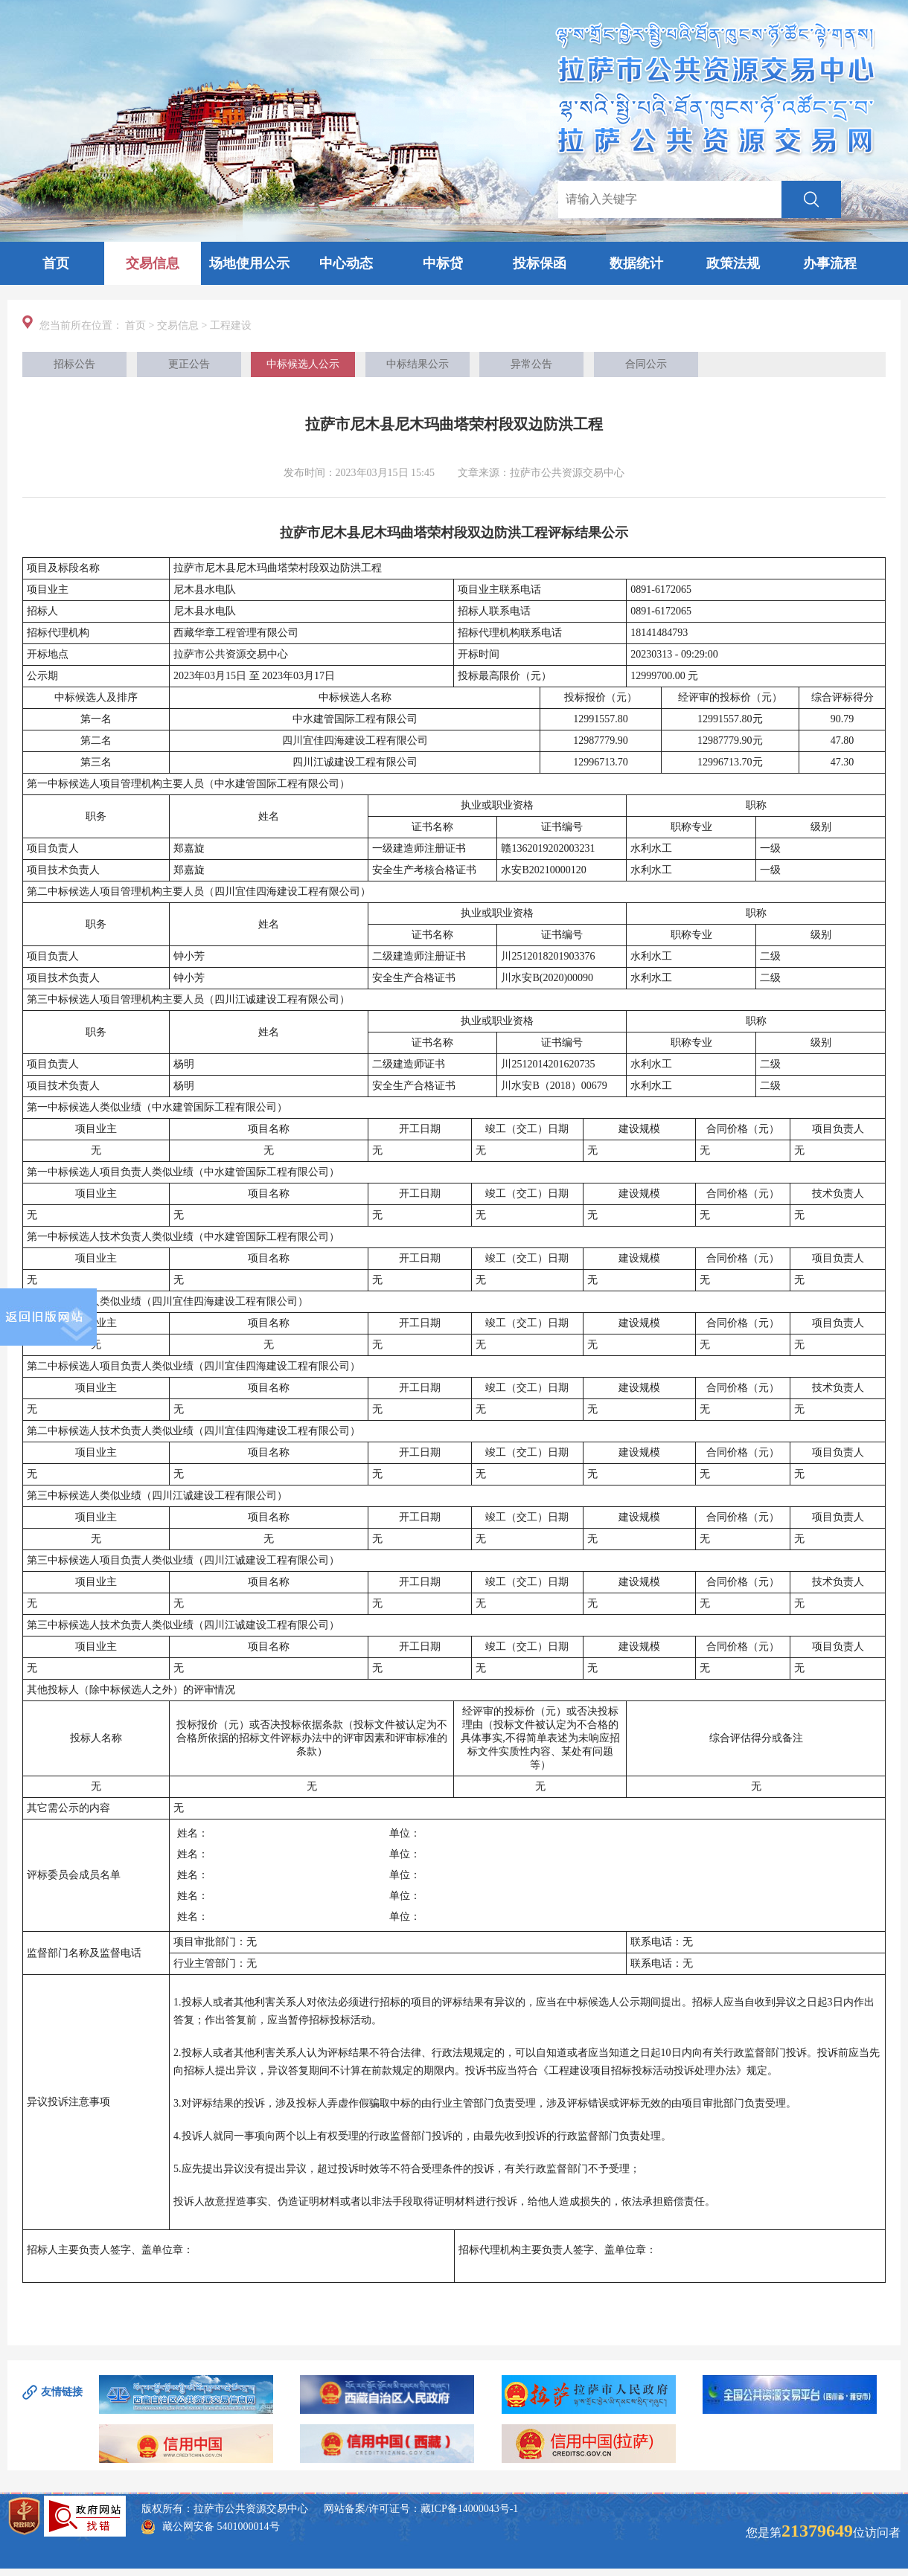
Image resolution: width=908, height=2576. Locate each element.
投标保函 (539, 263)
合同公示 (646, 364)
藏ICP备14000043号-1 (469, 2508)
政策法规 (733, 263)
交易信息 (152, 263)
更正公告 (189, 364)
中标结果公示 (417, 364)
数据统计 (636, 263)
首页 (55, 263)
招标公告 (74, 364)
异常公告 (531, 364)
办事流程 (830, 263)
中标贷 (443, 263)
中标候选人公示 (302, 364)
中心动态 (346, 263)
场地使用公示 (249, 263)
